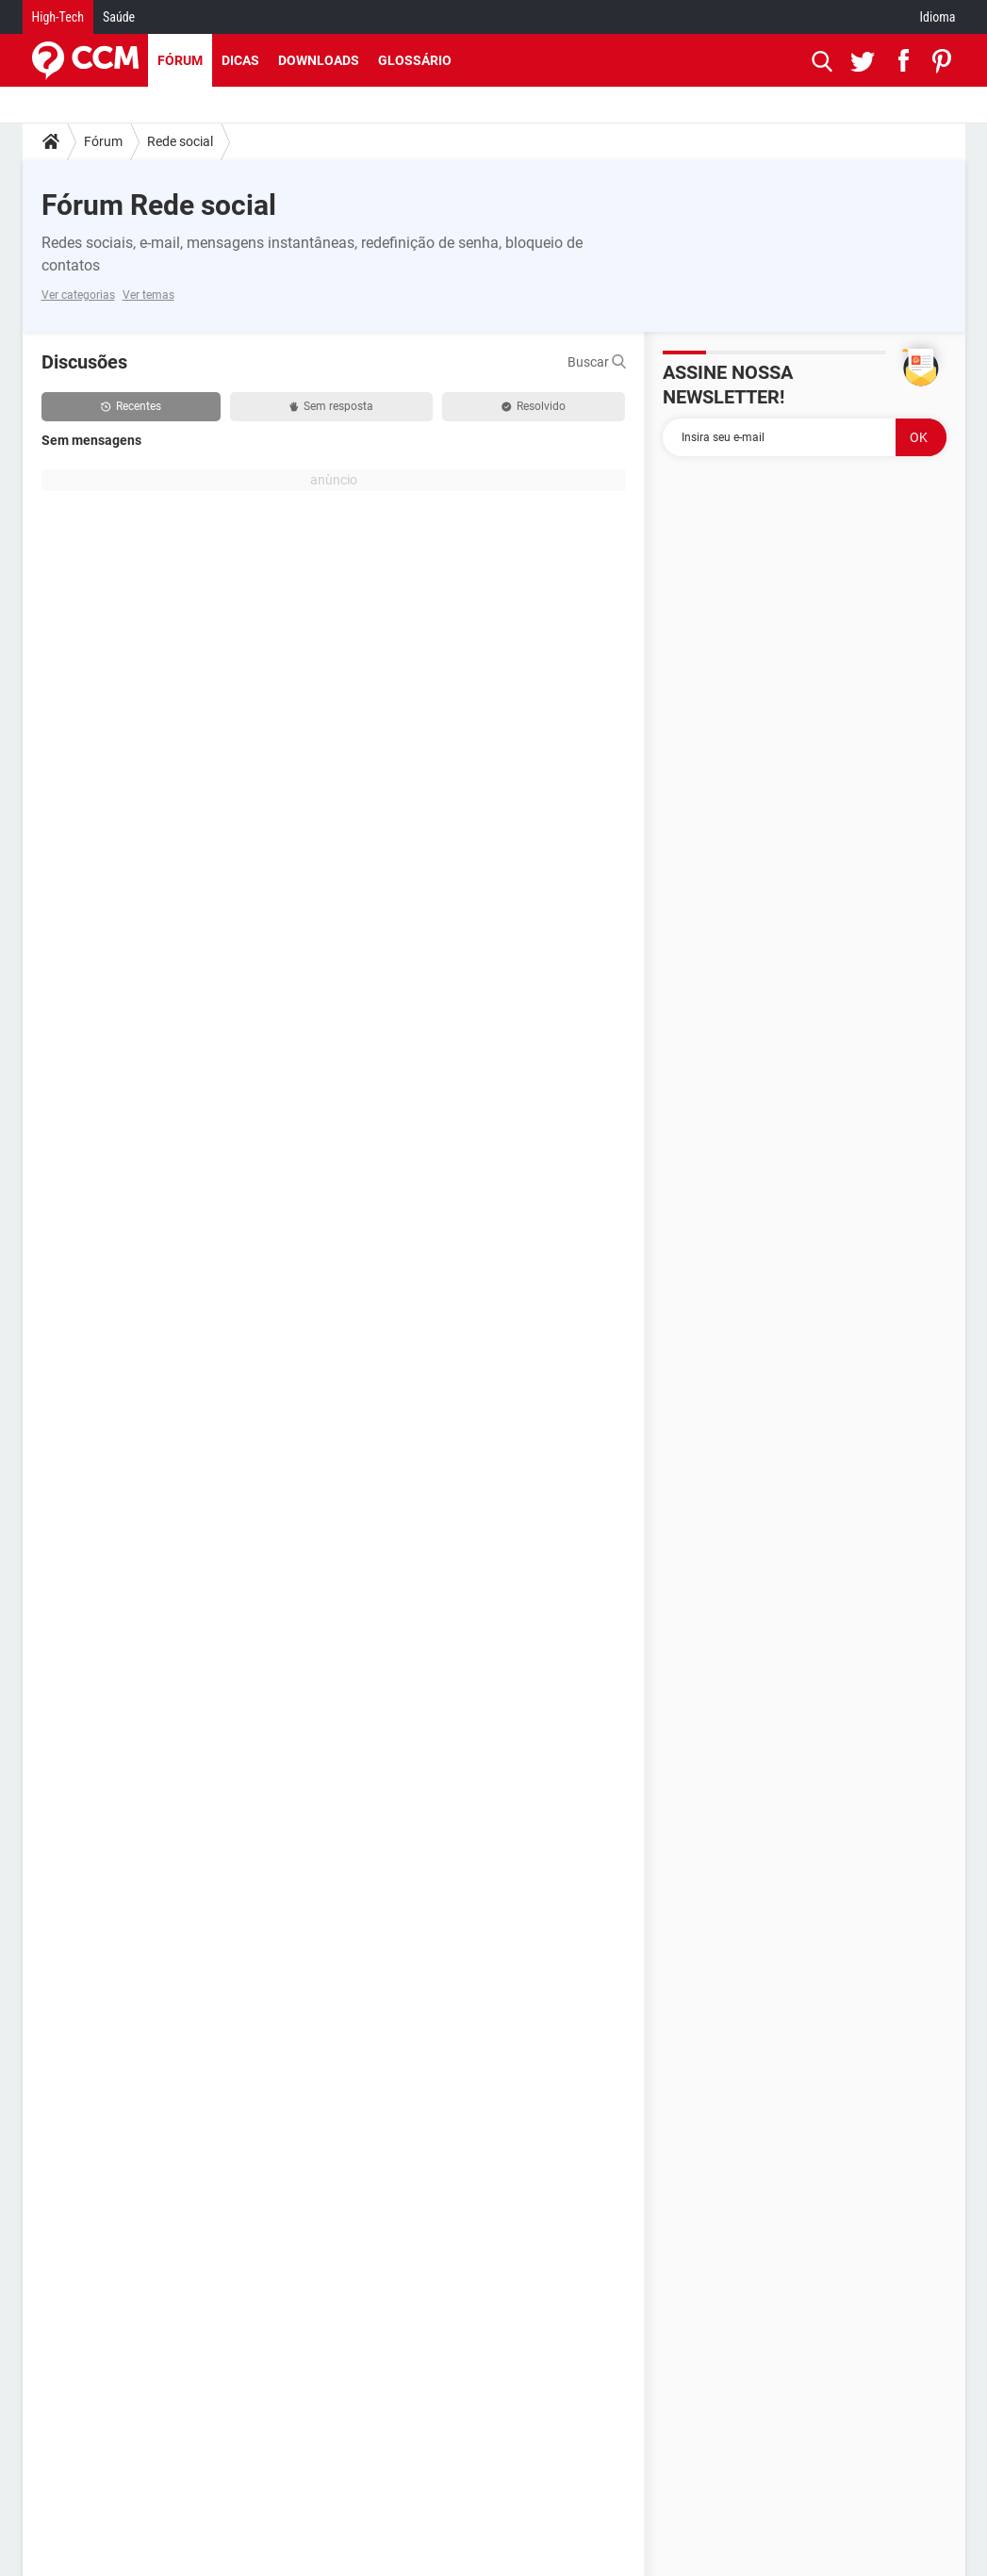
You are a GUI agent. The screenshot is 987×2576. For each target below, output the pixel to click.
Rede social (180, 141)
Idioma (938, 17)
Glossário (415, 60)
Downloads (318, 60)
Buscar (597, 361)
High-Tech (58, 17)
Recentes (131, 406)
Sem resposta (331, 406)
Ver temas (148, 295)
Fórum (180, 60)
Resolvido (534, 406)
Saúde (119, 17)
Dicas (240, 60)
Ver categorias (78, 295)
